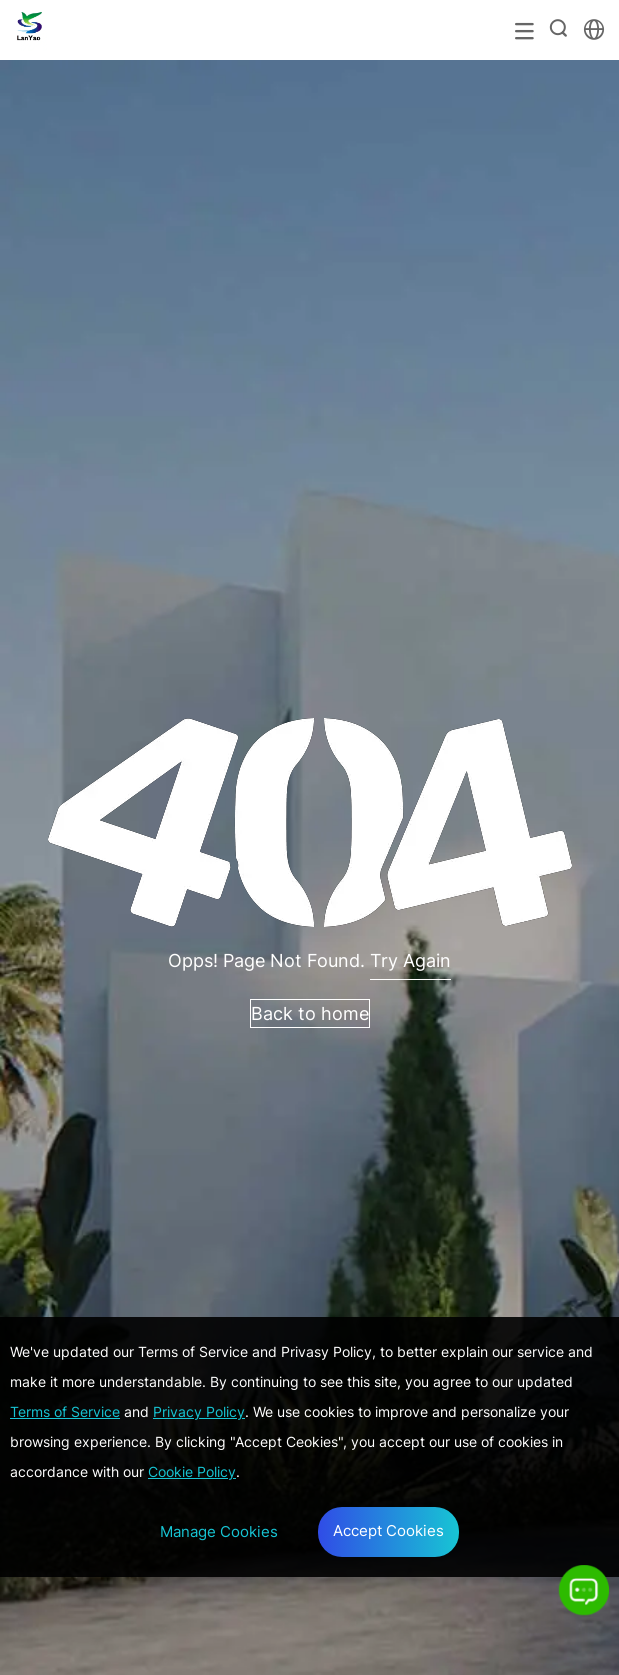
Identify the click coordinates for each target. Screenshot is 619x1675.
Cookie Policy (192, 1471)
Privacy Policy (199, 1411)
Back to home (310, 1013)
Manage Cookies (219, 1531)
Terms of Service (65, 1411)
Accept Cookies (388, 1530)
